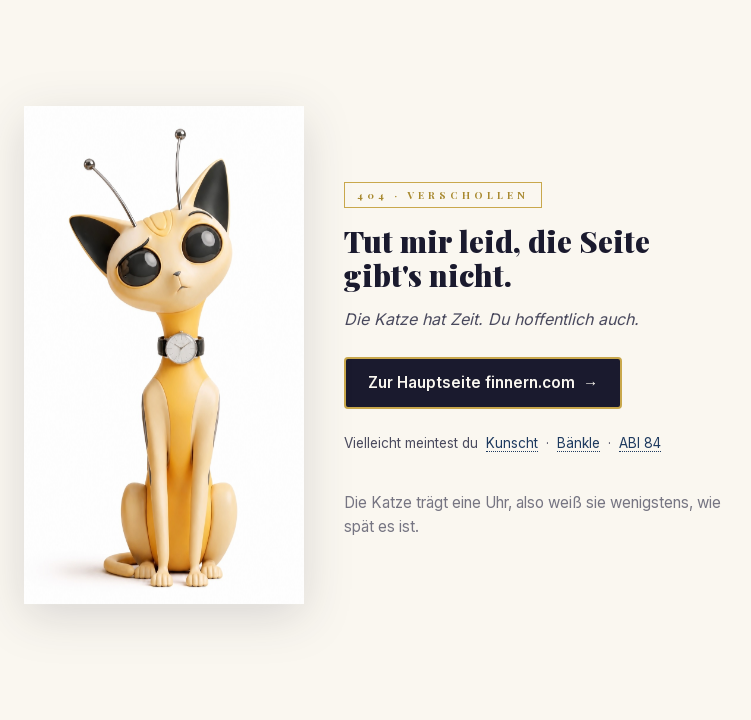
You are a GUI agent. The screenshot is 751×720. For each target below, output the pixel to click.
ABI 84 (640, 443)
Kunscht (512, 443)
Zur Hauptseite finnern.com (471, 382)
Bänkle (578, 443)
